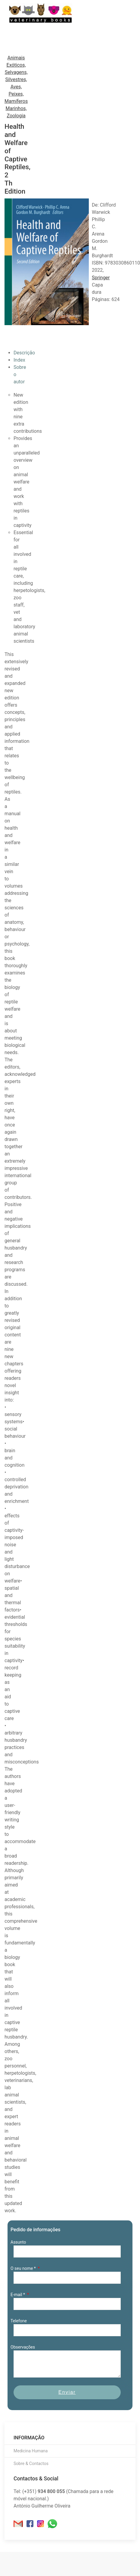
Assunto (18, 2242)
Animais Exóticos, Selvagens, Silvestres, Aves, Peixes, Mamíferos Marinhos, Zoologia (16, 87)
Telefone (19, 2320)
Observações (23, 2347)
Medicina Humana (31, 2450)
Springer (101, 277)
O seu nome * (24, 2268)
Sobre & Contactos (31, 2463)
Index (19, 360)
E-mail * (18, 2294)
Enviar (67, 2392)
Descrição (24, 353)
